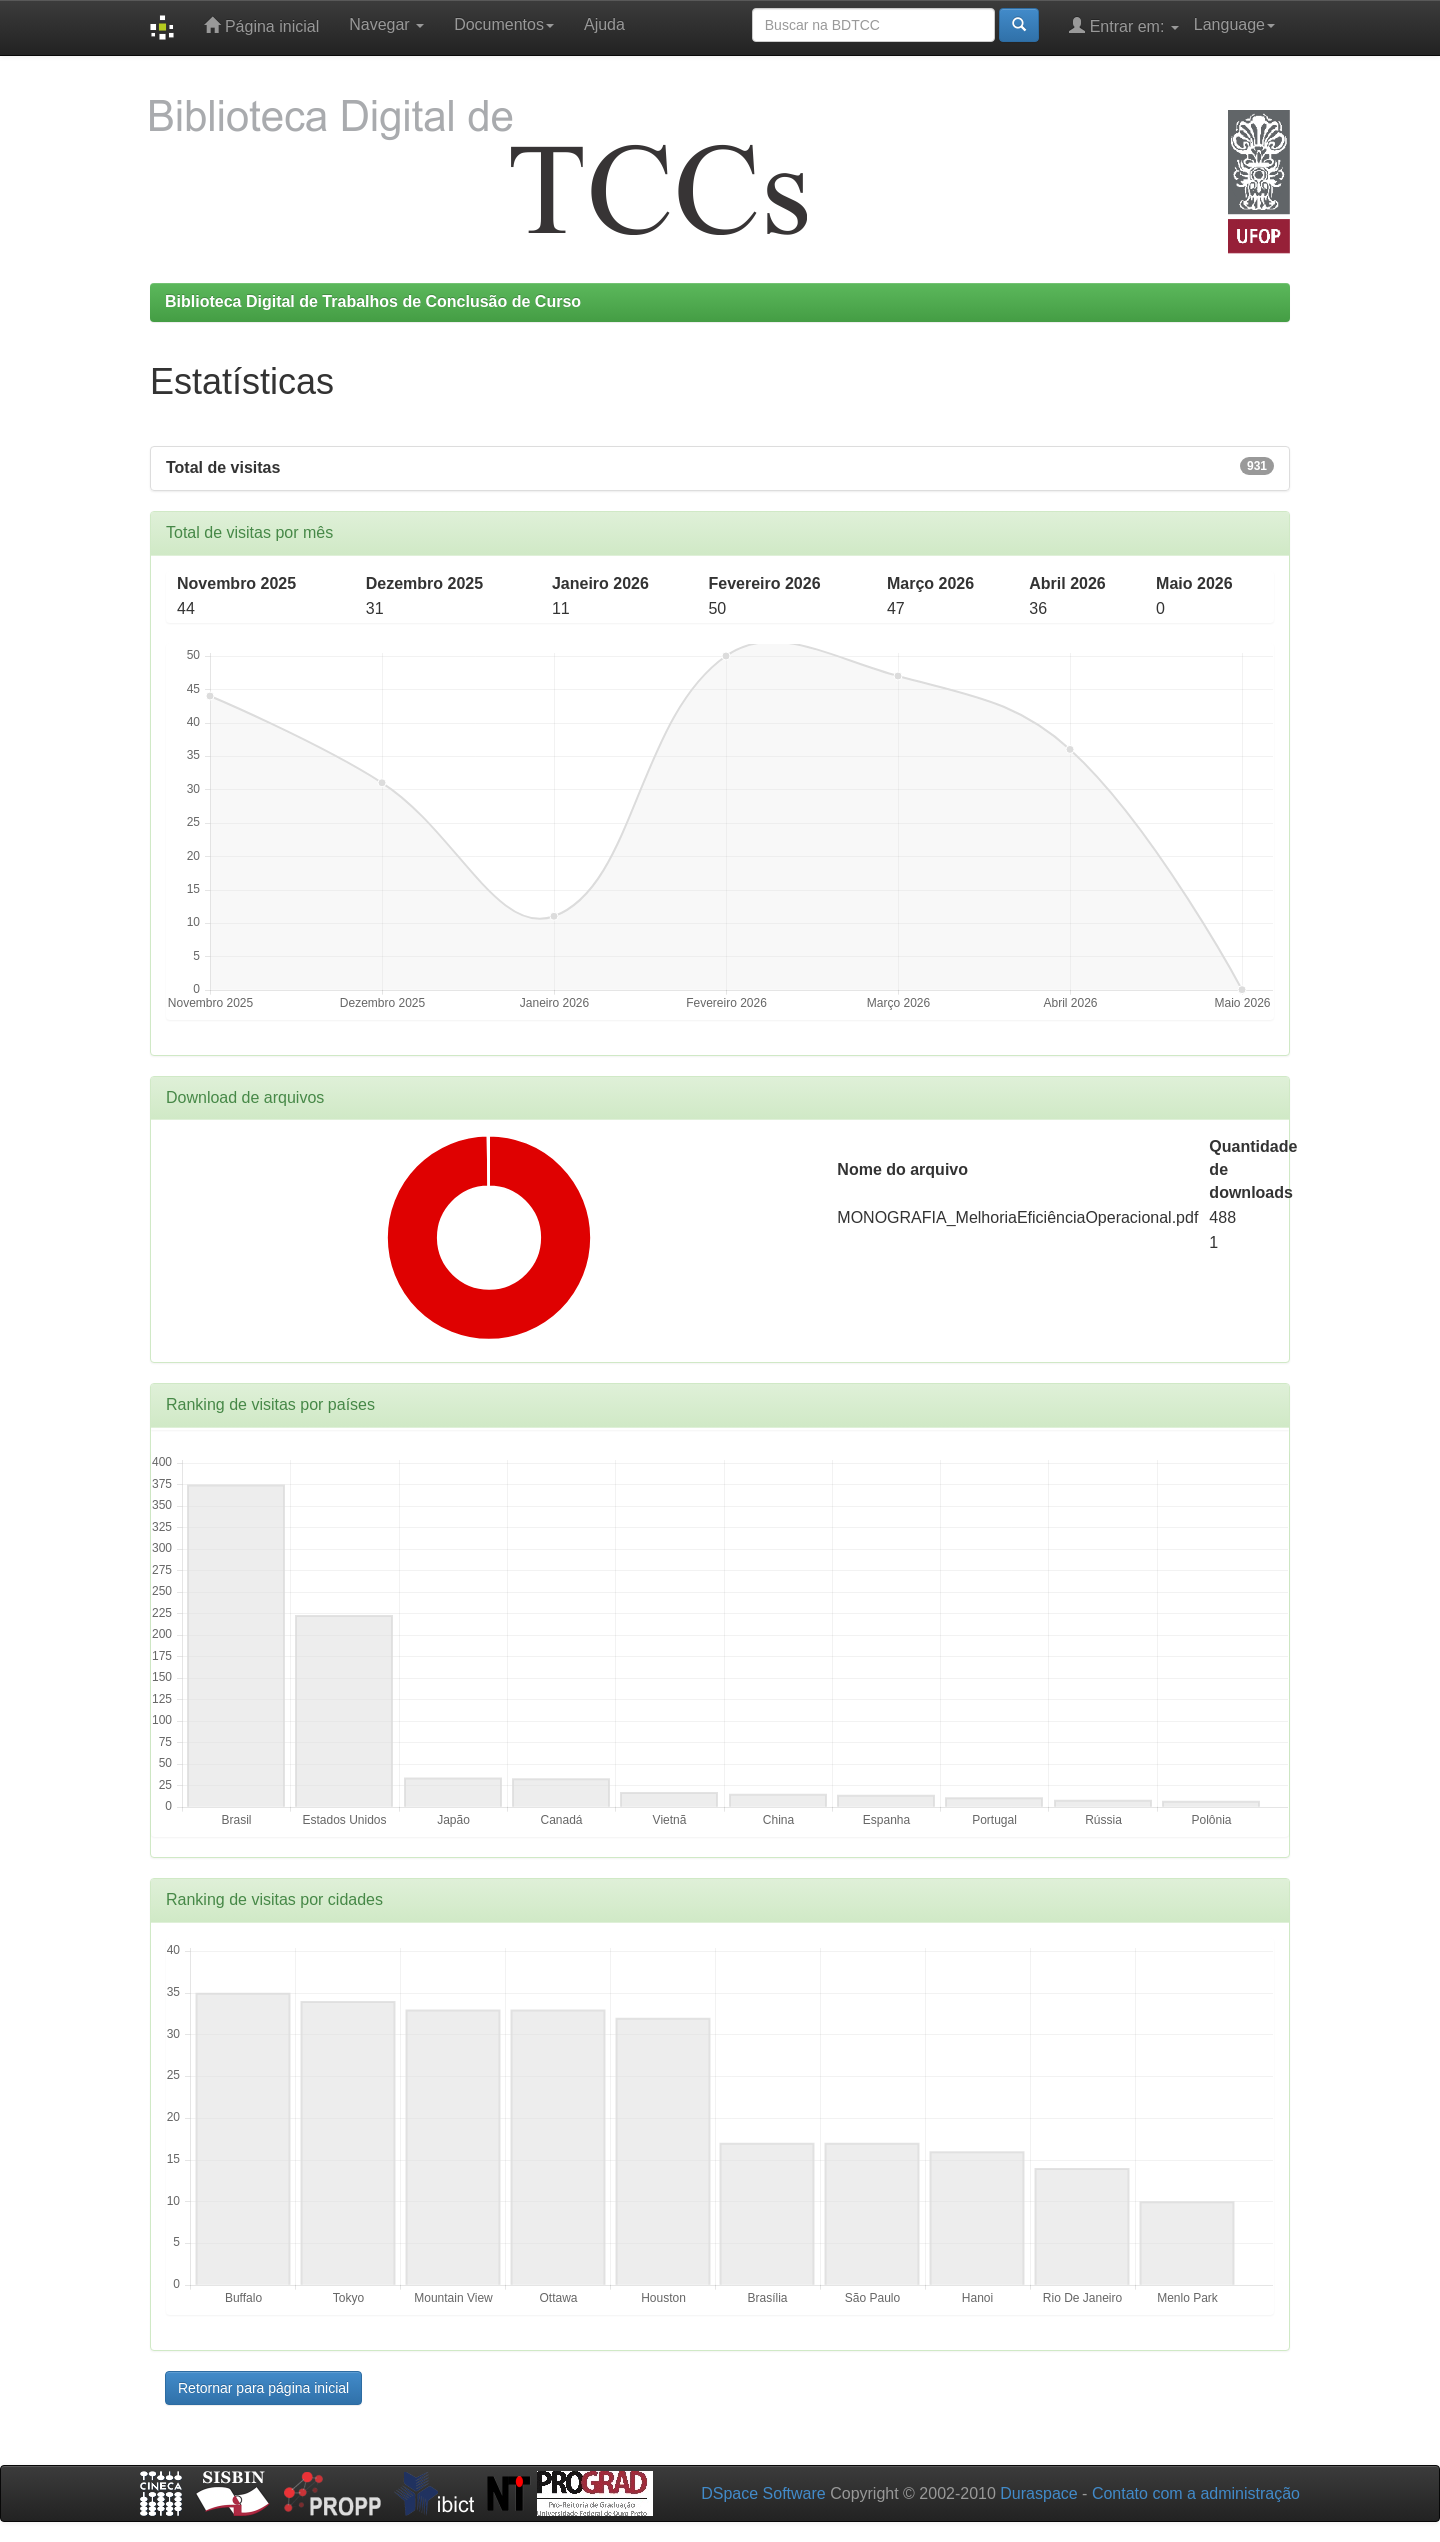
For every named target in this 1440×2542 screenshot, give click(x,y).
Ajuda (604, 24)
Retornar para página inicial (263, 2388)
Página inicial (261, 25)
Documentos (504, 24)
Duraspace (1038, 2493)
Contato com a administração (1196, 2493)
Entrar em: (1124, 25)
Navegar (386, 24)
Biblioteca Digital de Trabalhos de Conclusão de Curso (373, 301)
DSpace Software (763, 2493)
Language (1234, 24)
